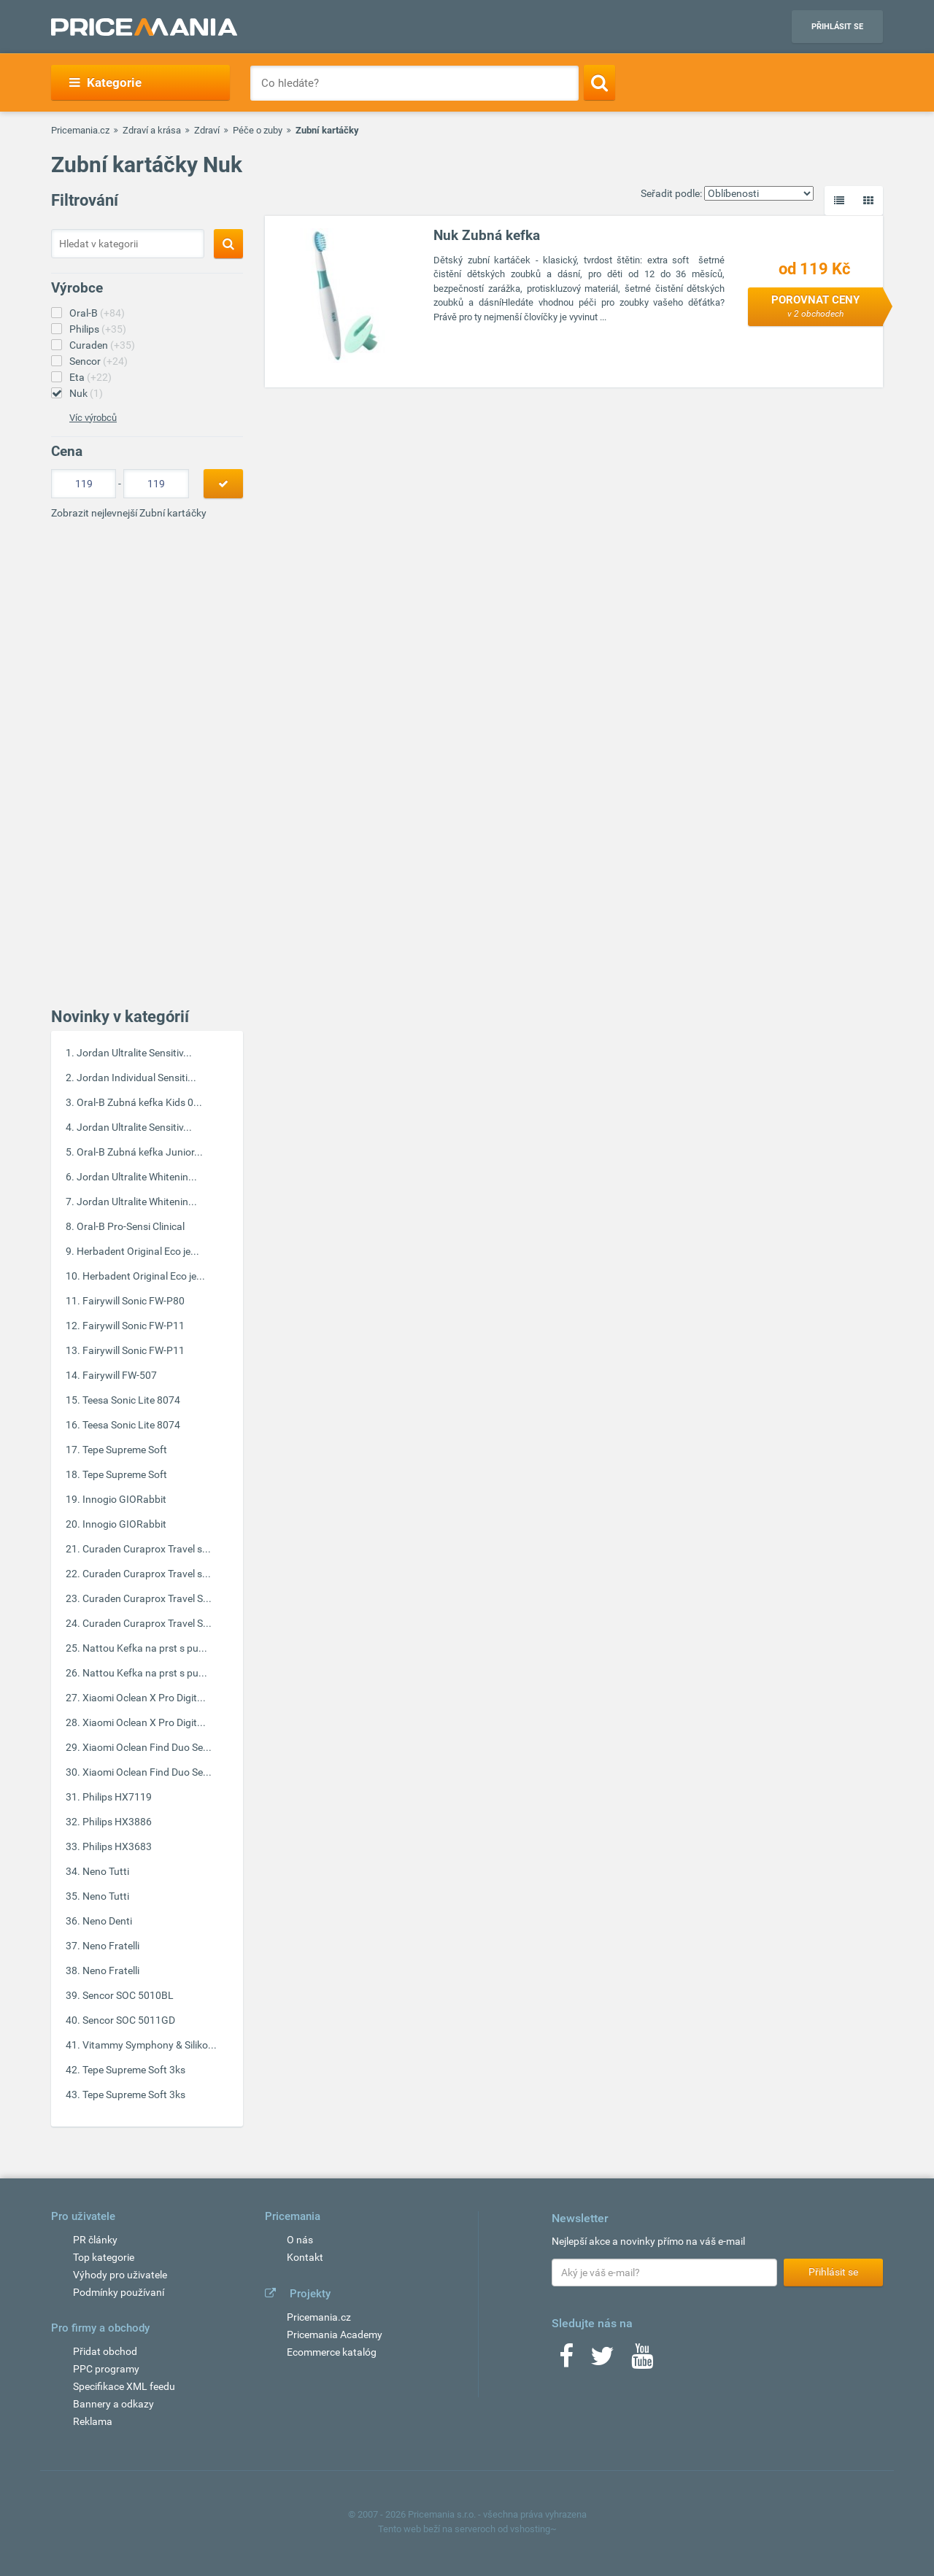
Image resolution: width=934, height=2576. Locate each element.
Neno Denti (107, 1921)
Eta (90, 377)
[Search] (599, 82)
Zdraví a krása (152, 130)
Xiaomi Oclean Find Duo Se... (147, 1747)
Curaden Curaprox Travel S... (147, 1598)
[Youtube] (642, 2361)
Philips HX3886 (117, 1821)
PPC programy (106, 2369)
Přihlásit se (837, 26)
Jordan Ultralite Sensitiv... (134, 1053)
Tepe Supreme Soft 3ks (133, 2070)
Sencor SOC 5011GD (128, 2020)
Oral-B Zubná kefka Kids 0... (139, 1102)
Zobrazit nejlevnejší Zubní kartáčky (129, 513)
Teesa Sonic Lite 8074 (131, 1400)
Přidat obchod (105, 2351)
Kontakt (305, 2257)
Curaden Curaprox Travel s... (146, 1549)
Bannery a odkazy (113, 2404)
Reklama (92, 2421)
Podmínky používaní (118, 2292)
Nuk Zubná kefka (486, 235)
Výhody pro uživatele (120, 2275)
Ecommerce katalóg (332, 2352)
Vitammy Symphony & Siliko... (149, 2045)
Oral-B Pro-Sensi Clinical (131, 1226)
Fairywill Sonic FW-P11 (133, 1325)
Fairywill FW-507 (119, 1375)
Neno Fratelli (110, 1946)
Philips (97, 329)
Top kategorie (103, 2257)
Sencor (98, 361)
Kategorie (105, 82)
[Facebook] (566, 2361)
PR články (95, 2240)
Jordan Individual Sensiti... (136, 1077)
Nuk (86, 393)
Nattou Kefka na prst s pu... (144, 1648)
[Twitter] (602, 2361)
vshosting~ (533, 2528)
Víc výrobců (93, 417)
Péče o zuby (257, 130)
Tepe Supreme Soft (124, 1449)
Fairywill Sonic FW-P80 (133, 1301)
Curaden (102, 345)
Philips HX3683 (117, 1846)
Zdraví (207, 130)
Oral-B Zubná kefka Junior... (140, 1152)
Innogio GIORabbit (124, 1499)
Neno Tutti (105, 1871)
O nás (300, 2240)
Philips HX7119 (117, 1797)
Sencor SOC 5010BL (128, 1995)
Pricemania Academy (334, 2334)
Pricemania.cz (80, 130)
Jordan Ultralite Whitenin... (137, 1177)
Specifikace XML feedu (124, 2386)
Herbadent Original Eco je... (138, 1251)
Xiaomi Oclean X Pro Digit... (144, 1697)
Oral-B (97, 313)
